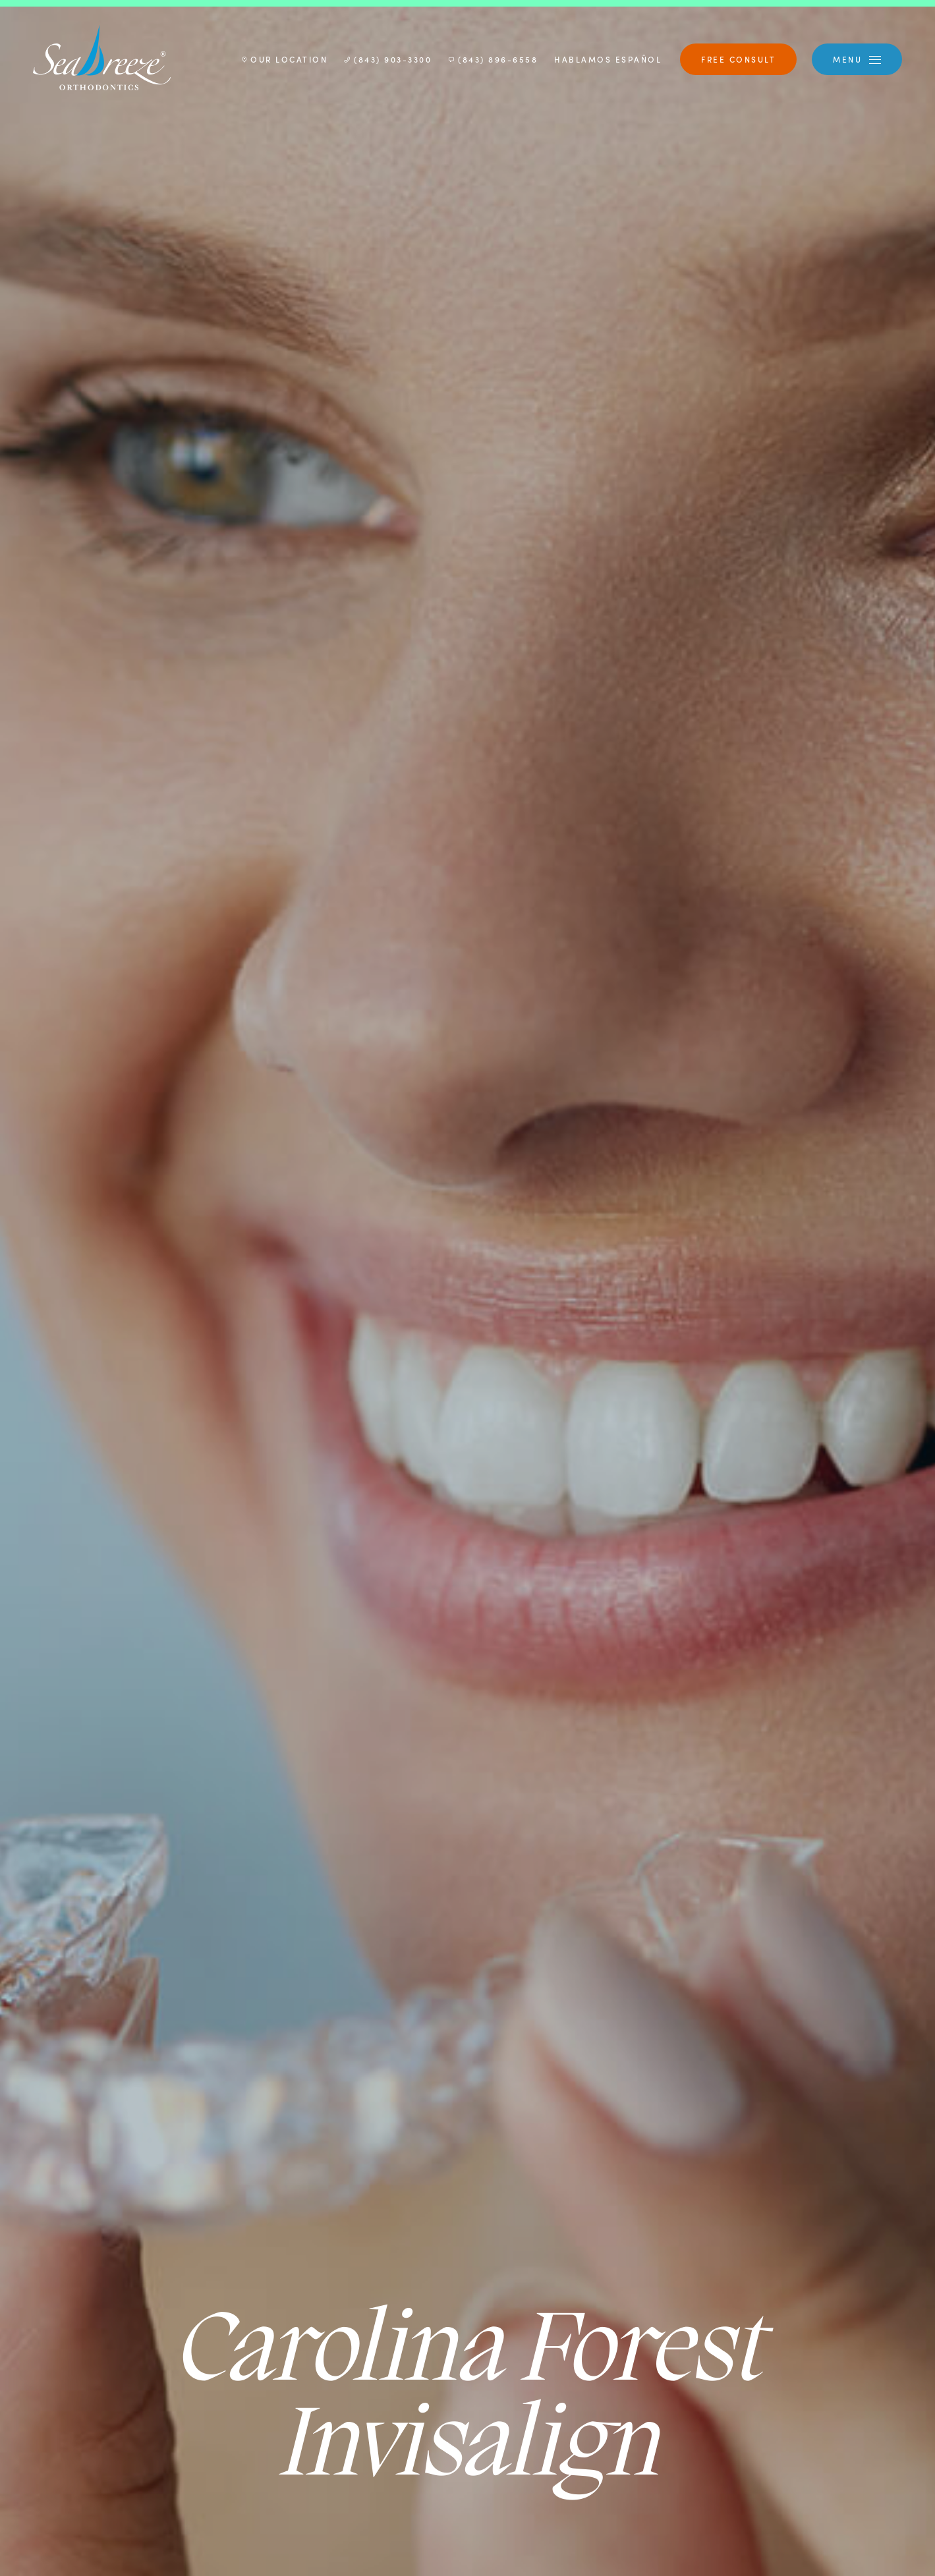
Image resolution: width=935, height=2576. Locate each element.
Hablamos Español (608, 59)
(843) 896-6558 (493, 59)
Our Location (284, 59)
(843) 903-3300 (388, 59)
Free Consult (738, 59)
